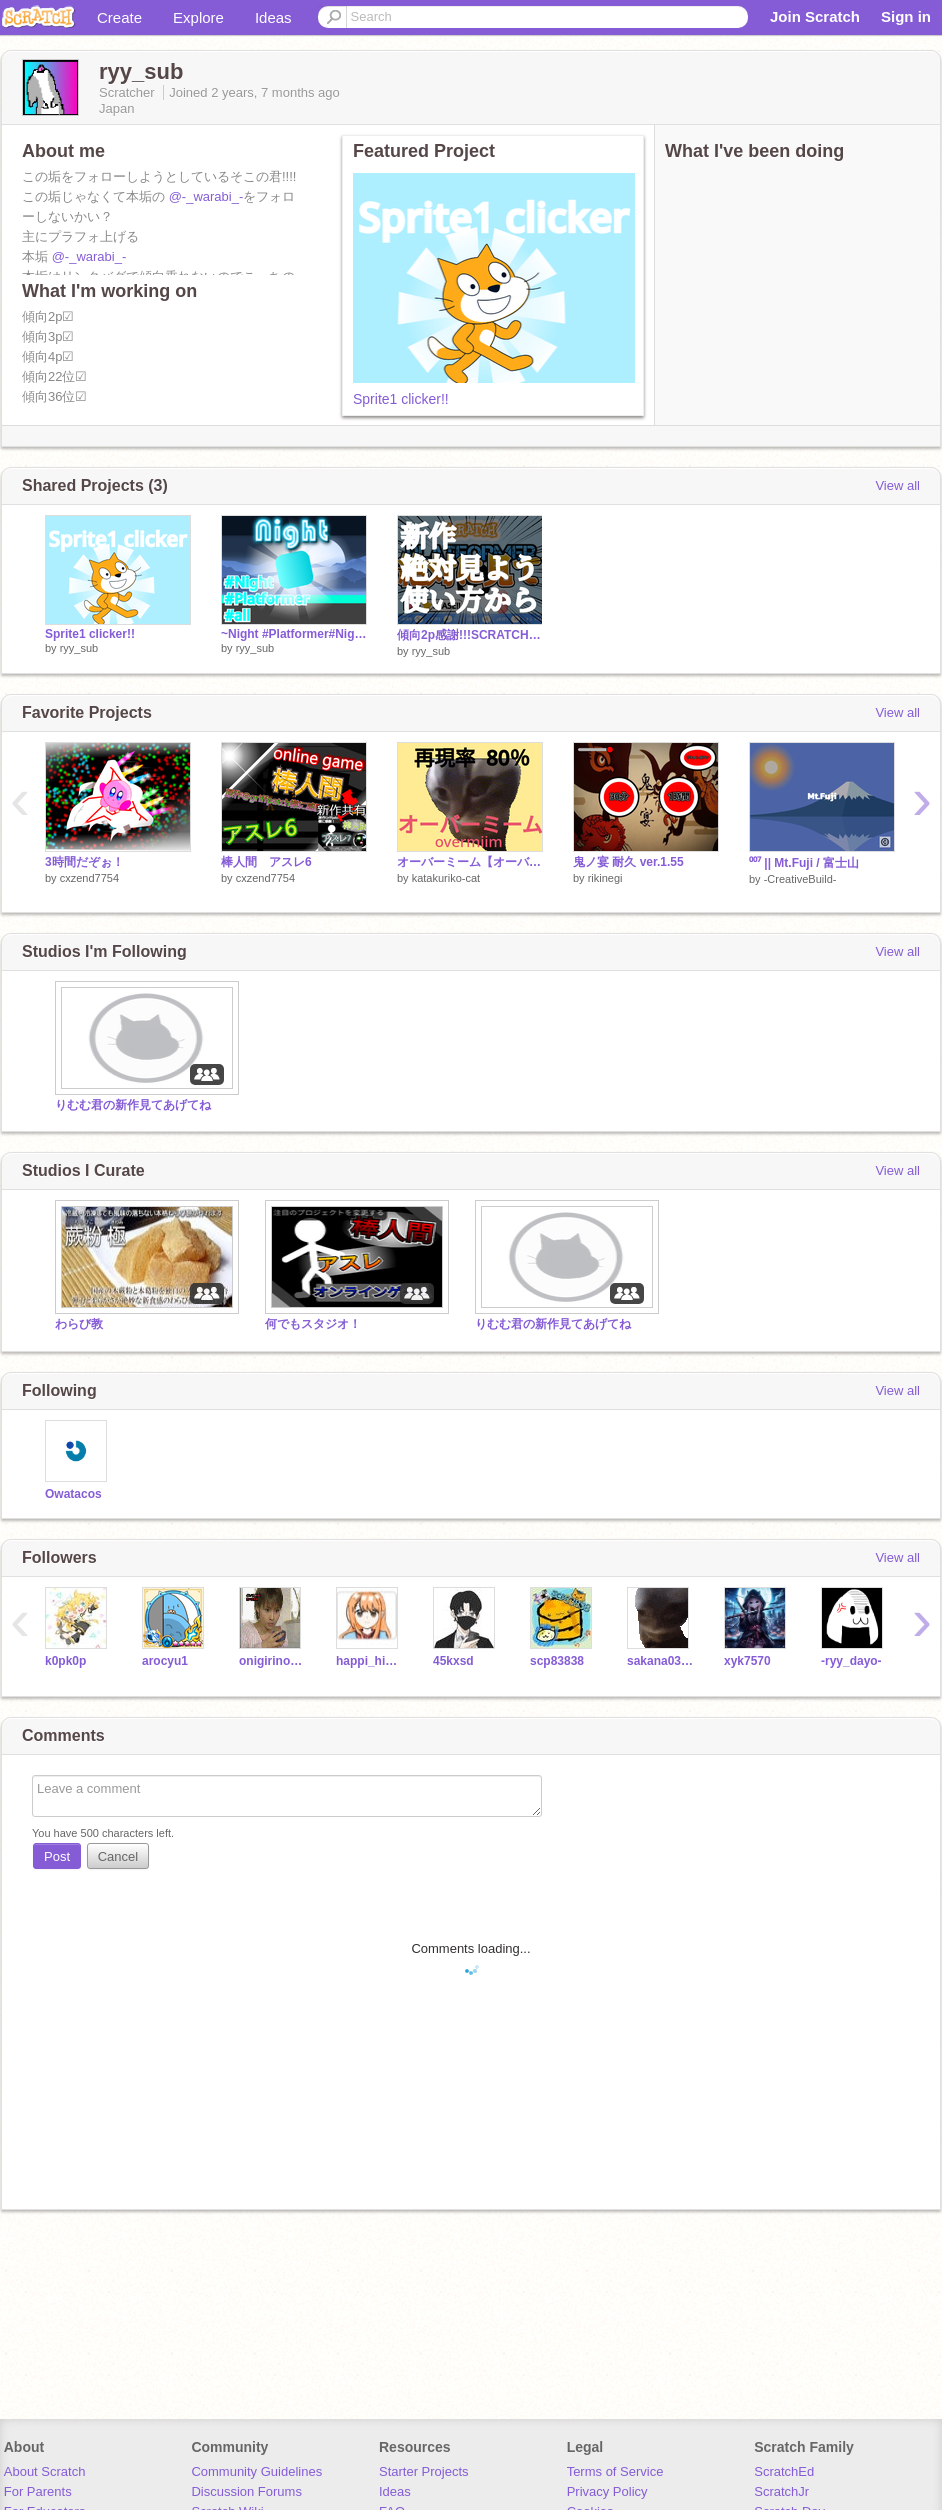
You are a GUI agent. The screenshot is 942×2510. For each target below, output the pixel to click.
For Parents (38, 2491)
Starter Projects (424, 2471)
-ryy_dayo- (851, 1661)
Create (119, 17)
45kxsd (453, 1661)
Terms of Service (615, 2471)
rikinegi (605, 878)
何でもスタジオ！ (313, 1324)
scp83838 (557, 1661)
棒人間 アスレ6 (266, 862)
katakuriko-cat (446, 878)
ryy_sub (79, 648)
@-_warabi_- (206, 196)
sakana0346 (660, 1661)
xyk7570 (747, 1661)
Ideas (273, 17)
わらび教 (79, 1324)
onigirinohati (272, 1661)
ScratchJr (781, 2491)
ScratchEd (784, 2471)
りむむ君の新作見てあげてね (133, 1105)
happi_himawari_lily (369, 1661)
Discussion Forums (246, 2491)
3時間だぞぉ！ (84, 862)
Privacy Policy (607, 2491)
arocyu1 (165, 1661)
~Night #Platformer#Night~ (294, 634)
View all (897, 485)
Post (57, 1856)
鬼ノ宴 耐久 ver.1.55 (628, 862)
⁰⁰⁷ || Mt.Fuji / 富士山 (804, 863)
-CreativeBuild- (800, 879)
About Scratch (45, 2471)
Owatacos (73, 1494)
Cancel (118, 1856)
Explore (198, 17)
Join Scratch (815, 16)
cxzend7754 (89, 878)
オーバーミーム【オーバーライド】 (470, 862)
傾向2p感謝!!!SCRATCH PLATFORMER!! (470, 635)
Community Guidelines (256, 2471)
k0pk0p (65, 1661)
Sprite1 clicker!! (401, 399)
